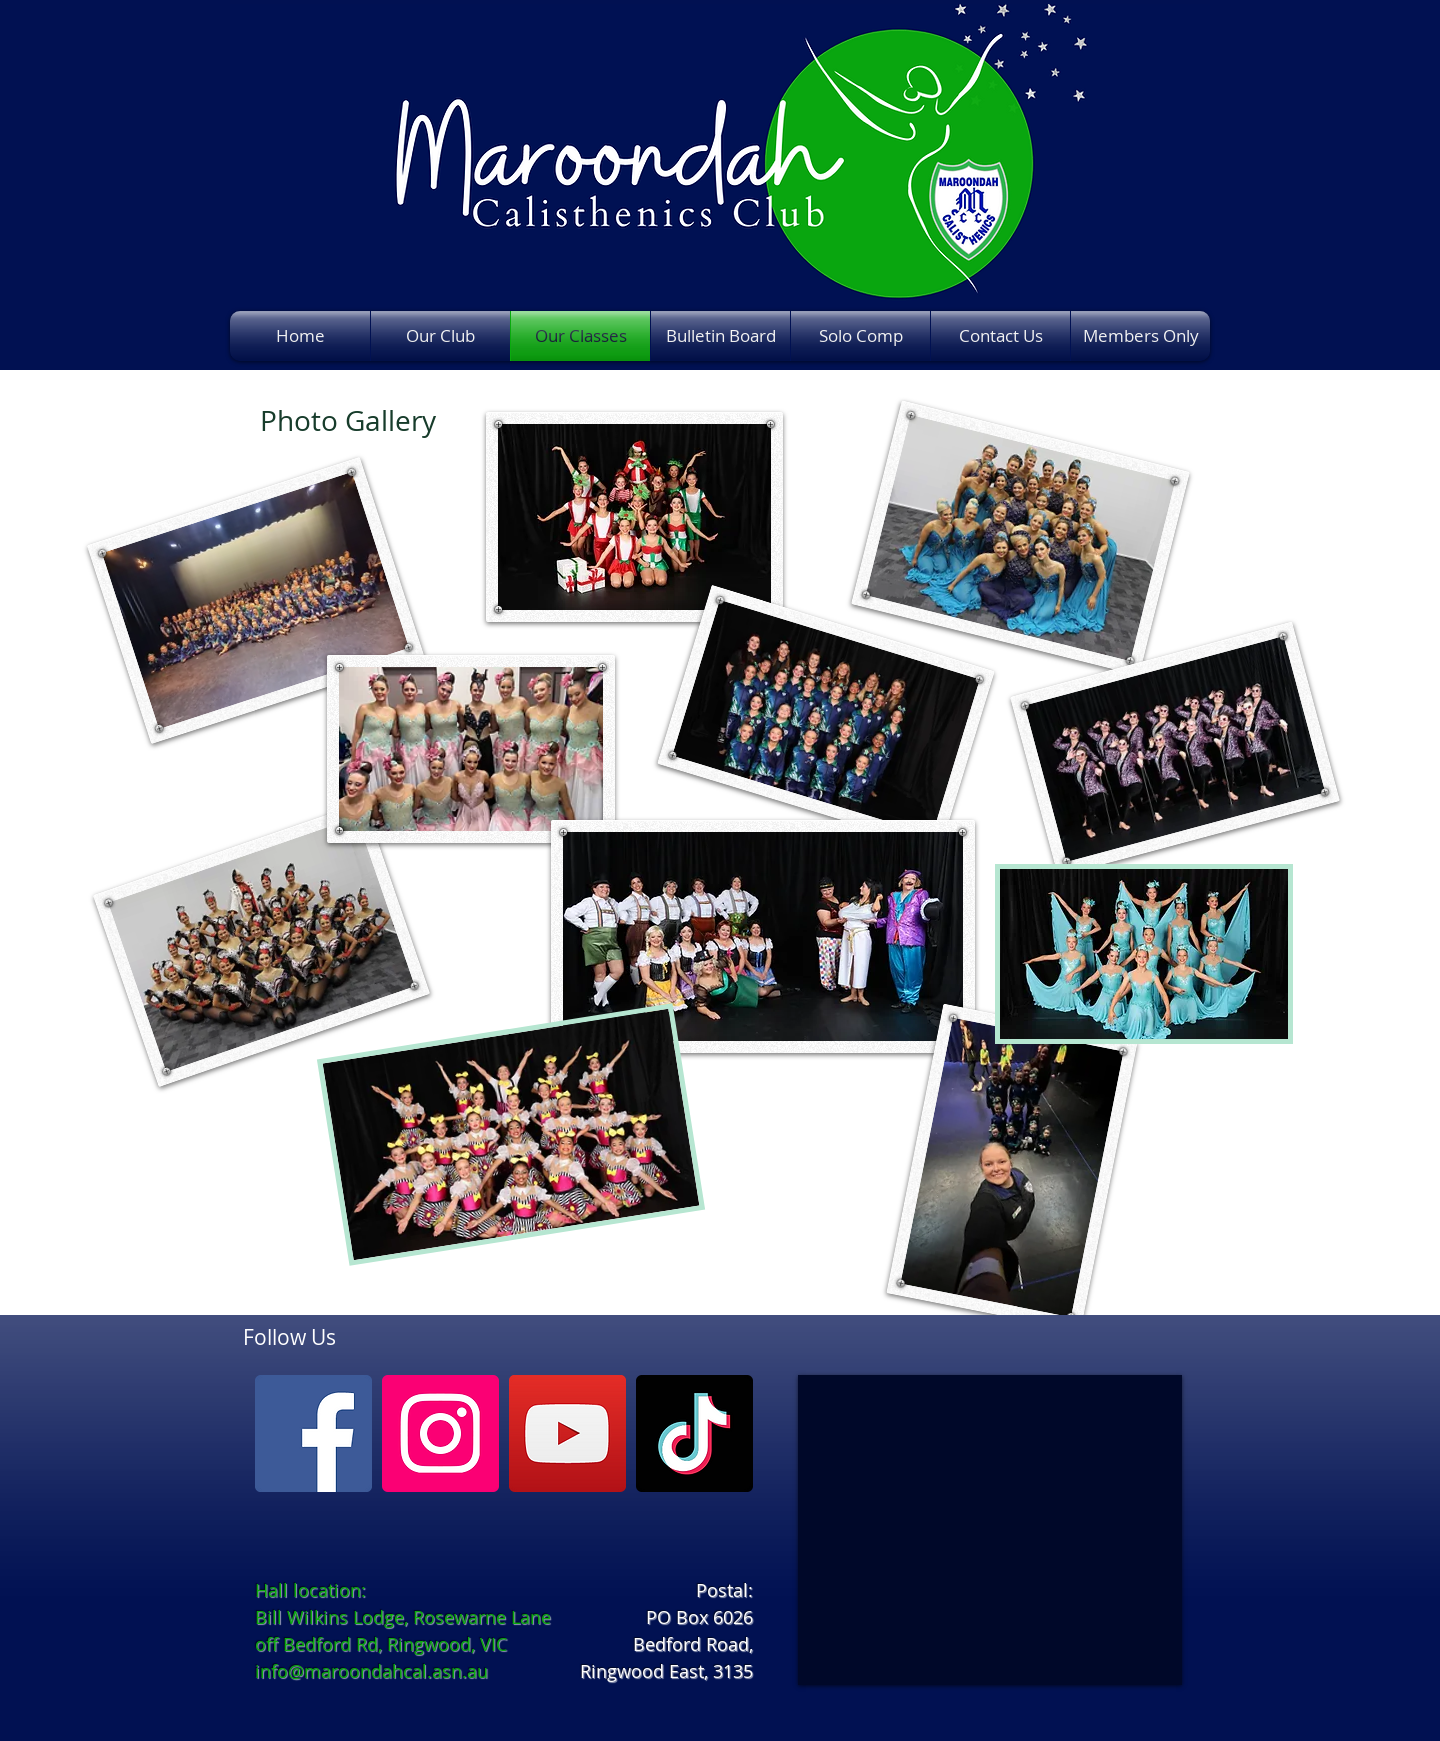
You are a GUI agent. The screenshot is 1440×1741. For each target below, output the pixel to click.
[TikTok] (694, 1433)
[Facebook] (313, 1433)
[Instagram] (440, 1433)
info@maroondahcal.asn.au (371, 1671)
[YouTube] (567, 1433)
